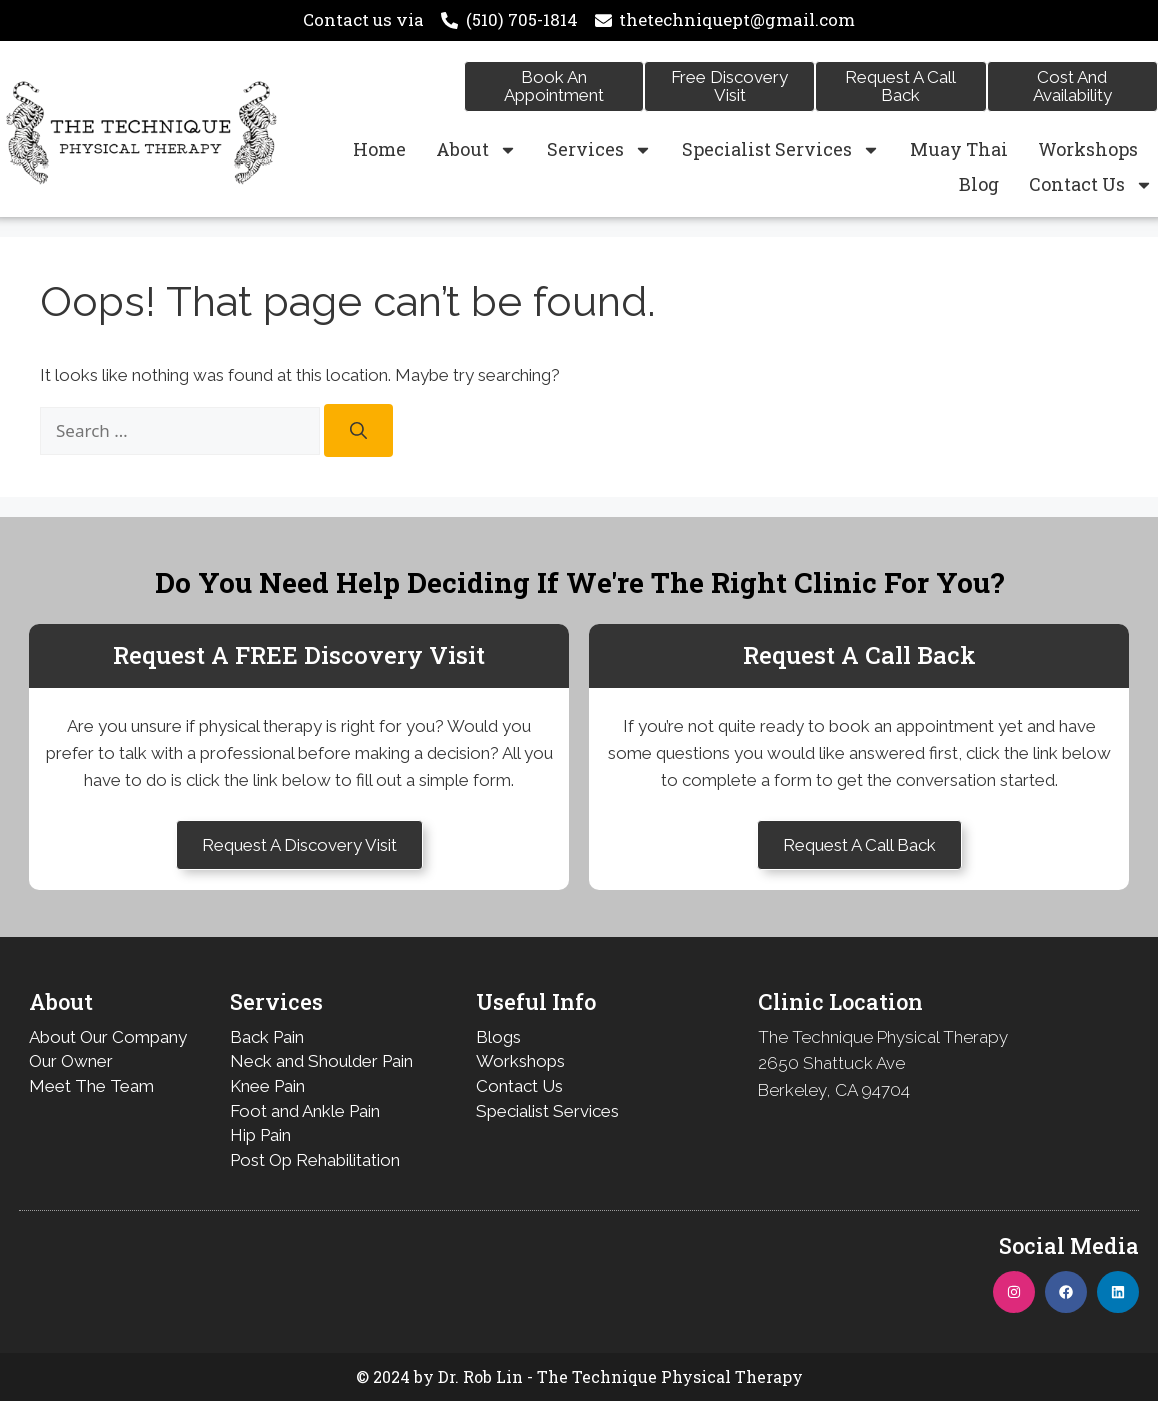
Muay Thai (959, 149)
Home (379, 149)
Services (599, 149)
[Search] (358, 430)
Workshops (1088, 149)
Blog (979, 184)
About (476, 149)
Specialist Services (781, 149)
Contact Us (1091, 184)
